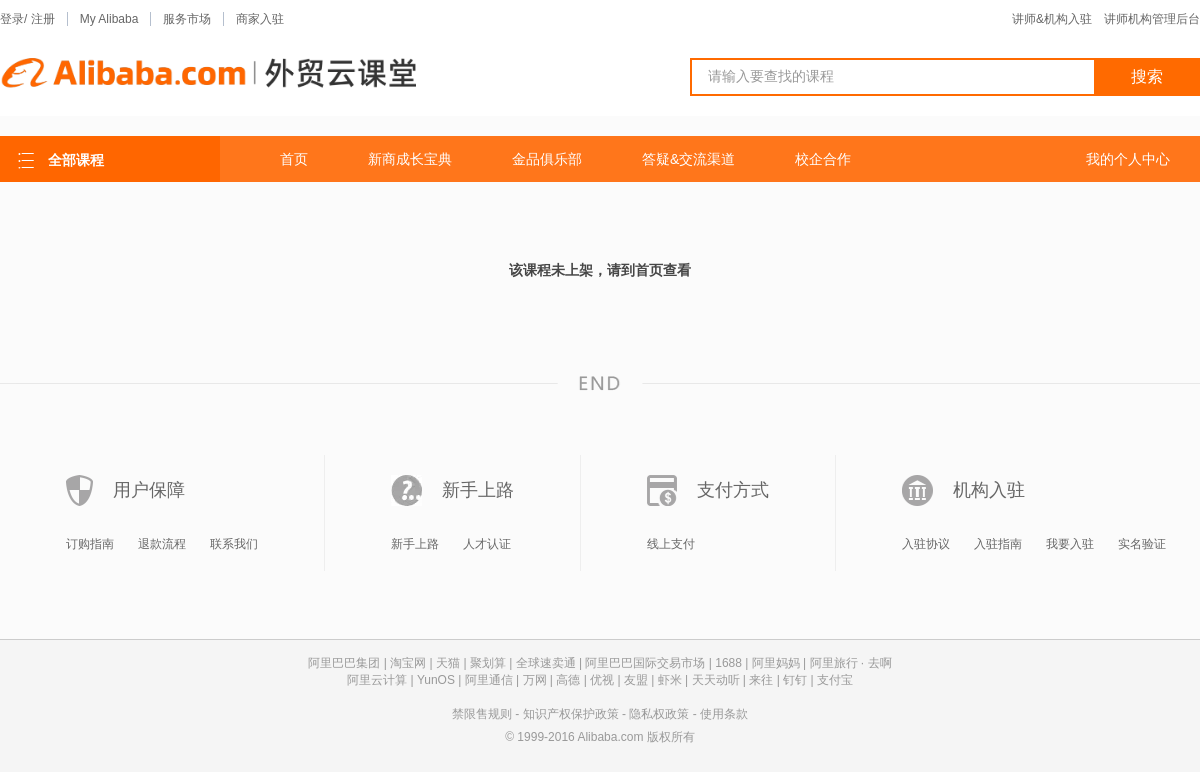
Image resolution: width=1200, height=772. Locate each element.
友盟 (636, 680)
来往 (761, 680)
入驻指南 (998, 544)
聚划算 (488, 663)
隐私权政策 (659, 714)
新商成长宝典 (410, 159)
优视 (602, 680)
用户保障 (149, 490)
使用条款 (724, 714)
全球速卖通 (546, 663)
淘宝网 (408, 663)
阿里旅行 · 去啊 (851, 663)
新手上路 (478, 490)
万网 (535, 680)
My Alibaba (109, 19)
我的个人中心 (1128, 159)
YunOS (436, 680)
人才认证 (487, 544)
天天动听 (716, 680)
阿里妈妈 (776, 663)
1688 (728, 663)
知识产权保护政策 (571, 714)
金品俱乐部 (547, 159)
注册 (43, 19)
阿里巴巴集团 (344, 663)
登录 (12, 19)
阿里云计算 (377, 680)
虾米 (670, 680)
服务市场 (187, 19)
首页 (294, 159)
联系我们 (234, 544)
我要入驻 (1070, 544)
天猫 (448, 663)
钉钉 (795, 680)
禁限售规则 (482, 714)
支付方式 (733, 490)
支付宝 (835, 680)
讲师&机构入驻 (1052, 19)
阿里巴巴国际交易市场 (645, 663)
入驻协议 (926, 544)
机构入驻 (989, 490)
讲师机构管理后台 (1152, 19)
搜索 (1147, 76)
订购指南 (90, 544)
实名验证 (1142, 544)
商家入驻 (260, 19)
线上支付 (671, 544)
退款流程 (162, 544)
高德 (568, 680)
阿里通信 (489, 680)
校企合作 (823, 159)
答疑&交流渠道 (688, 159)
